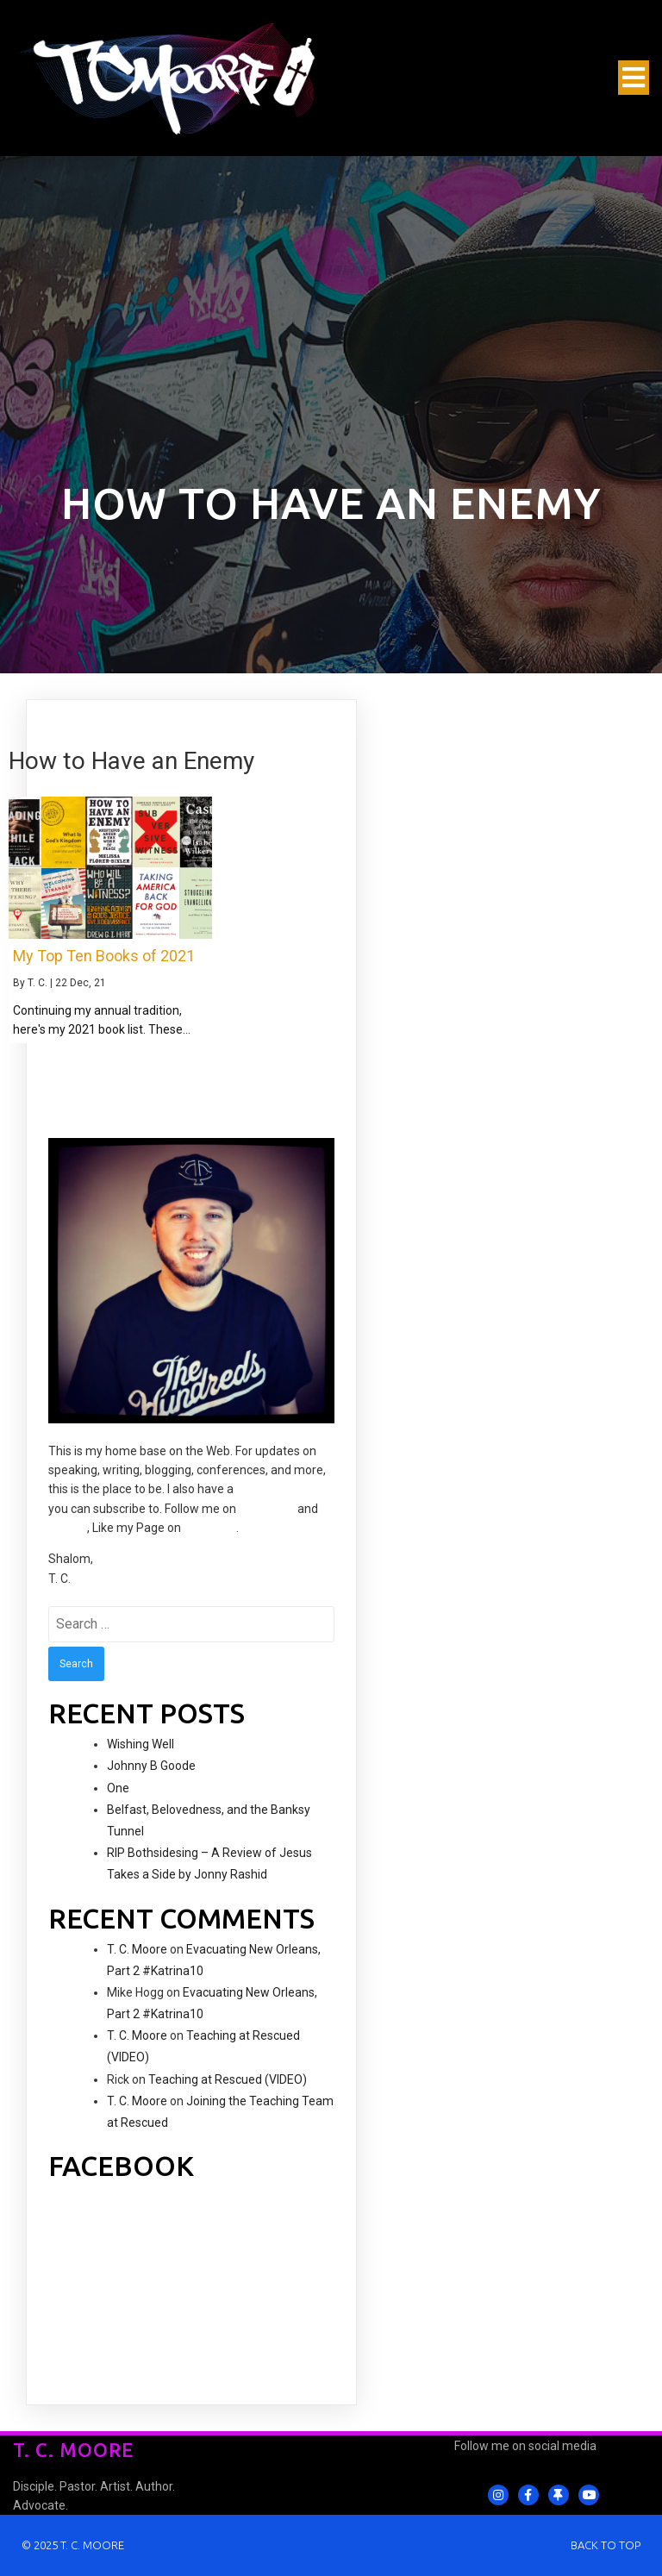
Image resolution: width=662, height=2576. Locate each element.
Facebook (210, 1528)
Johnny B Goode (151, 1766)
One (118, 1788)
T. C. (37, 983)
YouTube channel (283, 1489)
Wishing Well (140, 1744)
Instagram (267, 1509)
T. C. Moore (137, 1949)
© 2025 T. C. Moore (73, 2545)
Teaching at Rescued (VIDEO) (227, 2079)
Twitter (67, 1528)
